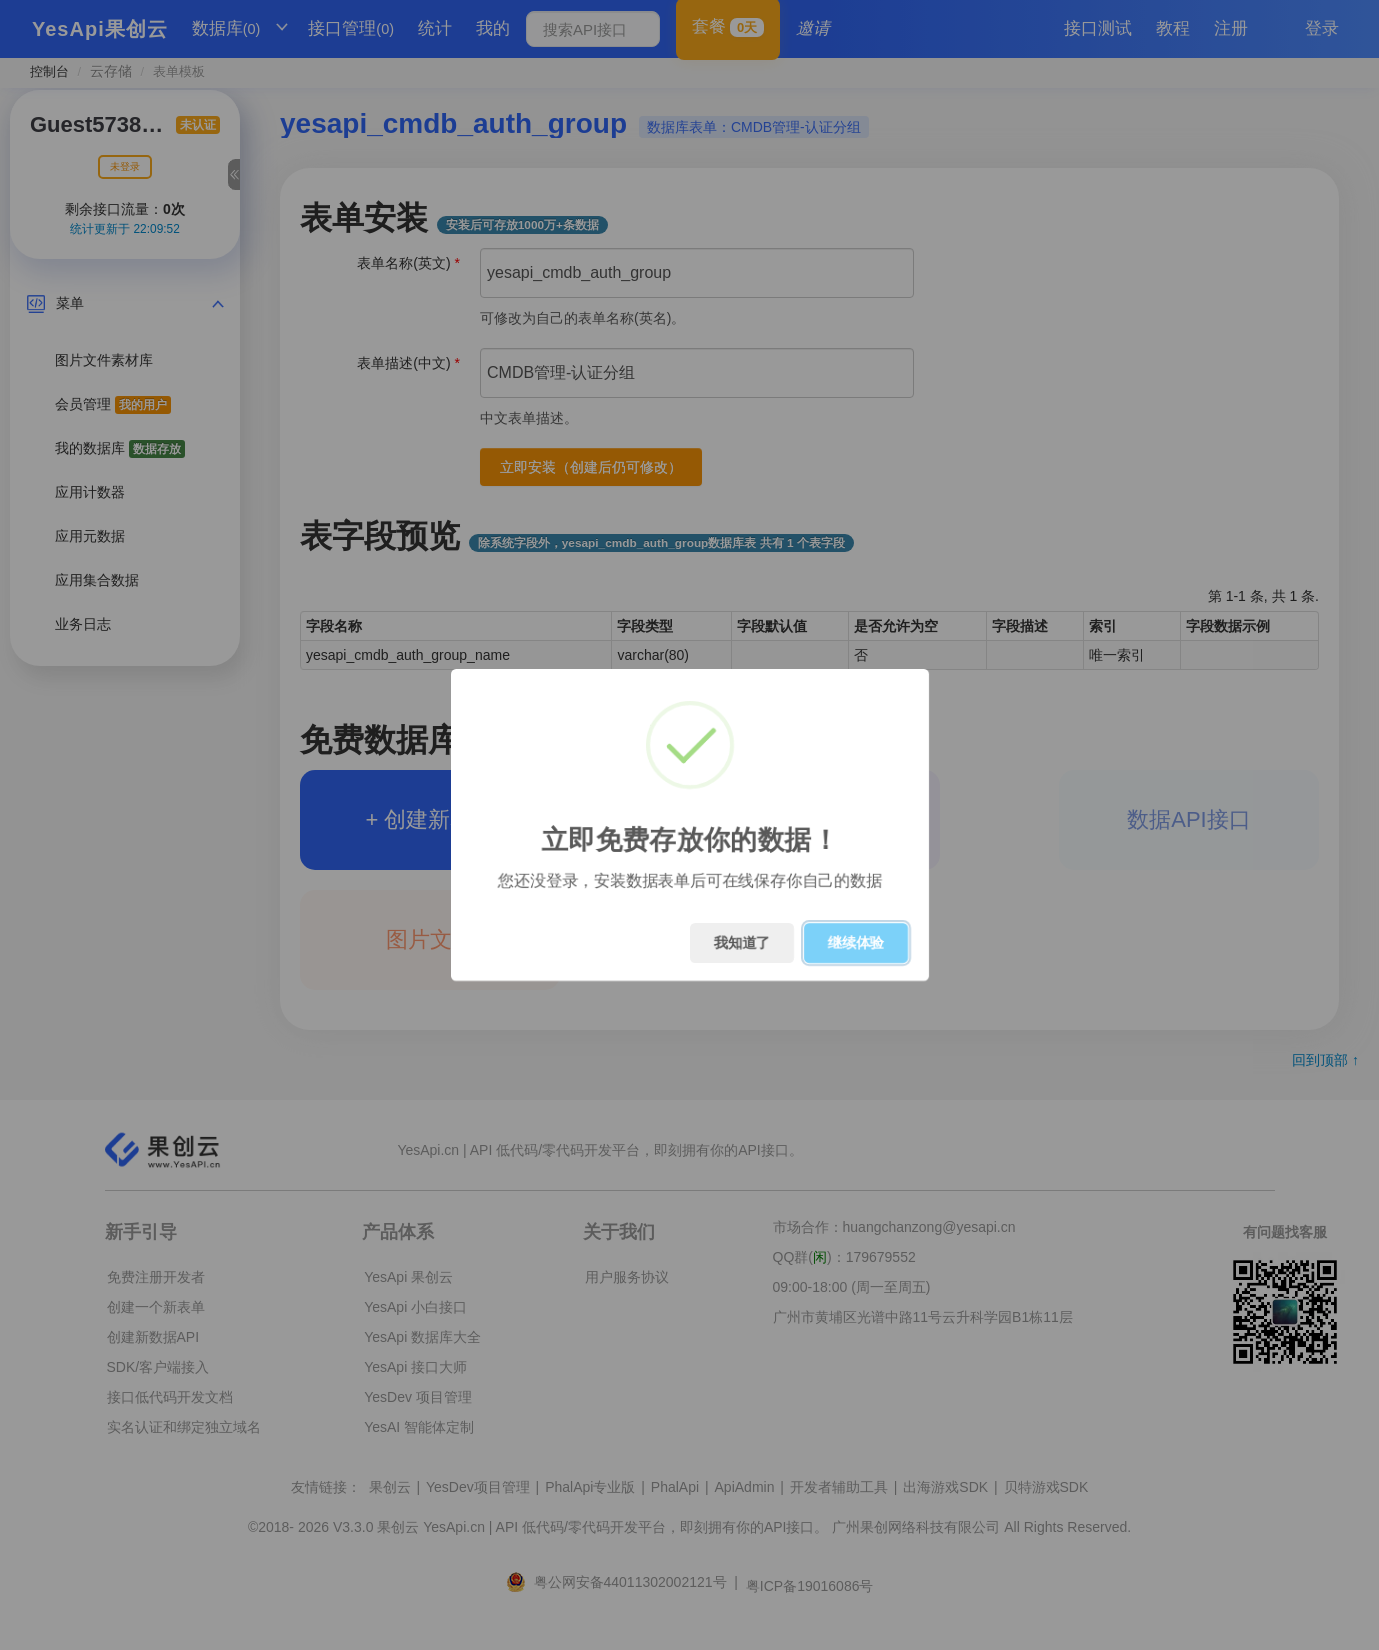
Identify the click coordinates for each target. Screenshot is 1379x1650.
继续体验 (856, 943)
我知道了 (742, 943)
